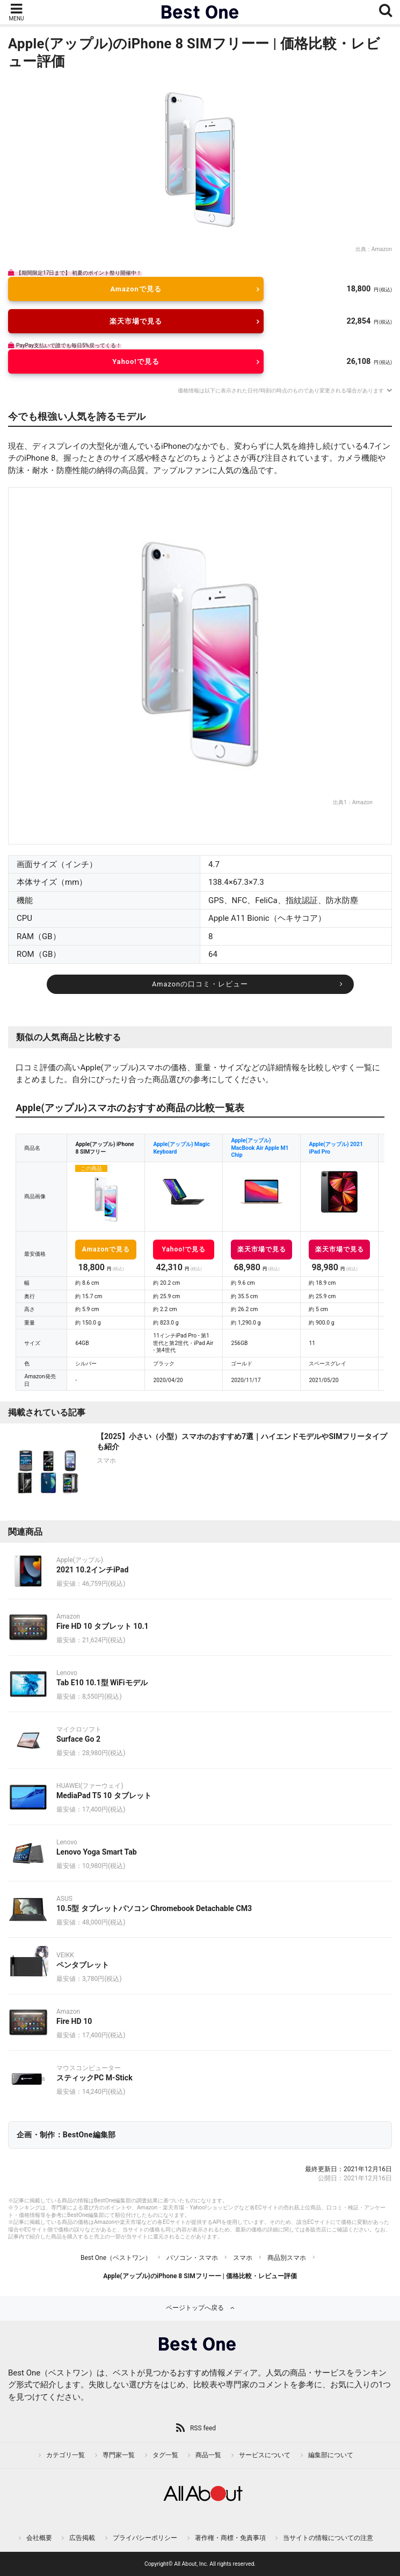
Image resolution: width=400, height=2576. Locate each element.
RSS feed (203, 2428)
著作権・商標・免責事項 (230, 2538)
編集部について (330, 2455)
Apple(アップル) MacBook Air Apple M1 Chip (259, 1147)
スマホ (242, 2258)
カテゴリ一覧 (65, 2455)
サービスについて (264, 2455)
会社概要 (39, 2538)
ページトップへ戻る (195, 2308)
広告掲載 (82, 2538)
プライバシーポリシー (145, 2538)
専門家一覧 (119, 2455)
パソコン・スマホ (192, 2258)
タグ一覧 (165, 2455)
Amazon (382, 249)
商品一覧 (208, 2455)
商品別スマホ (286, 2258)
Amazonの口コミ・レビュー (200, 984)
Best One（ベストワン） (116, 2258)
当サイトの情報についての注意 (328, 2538)
